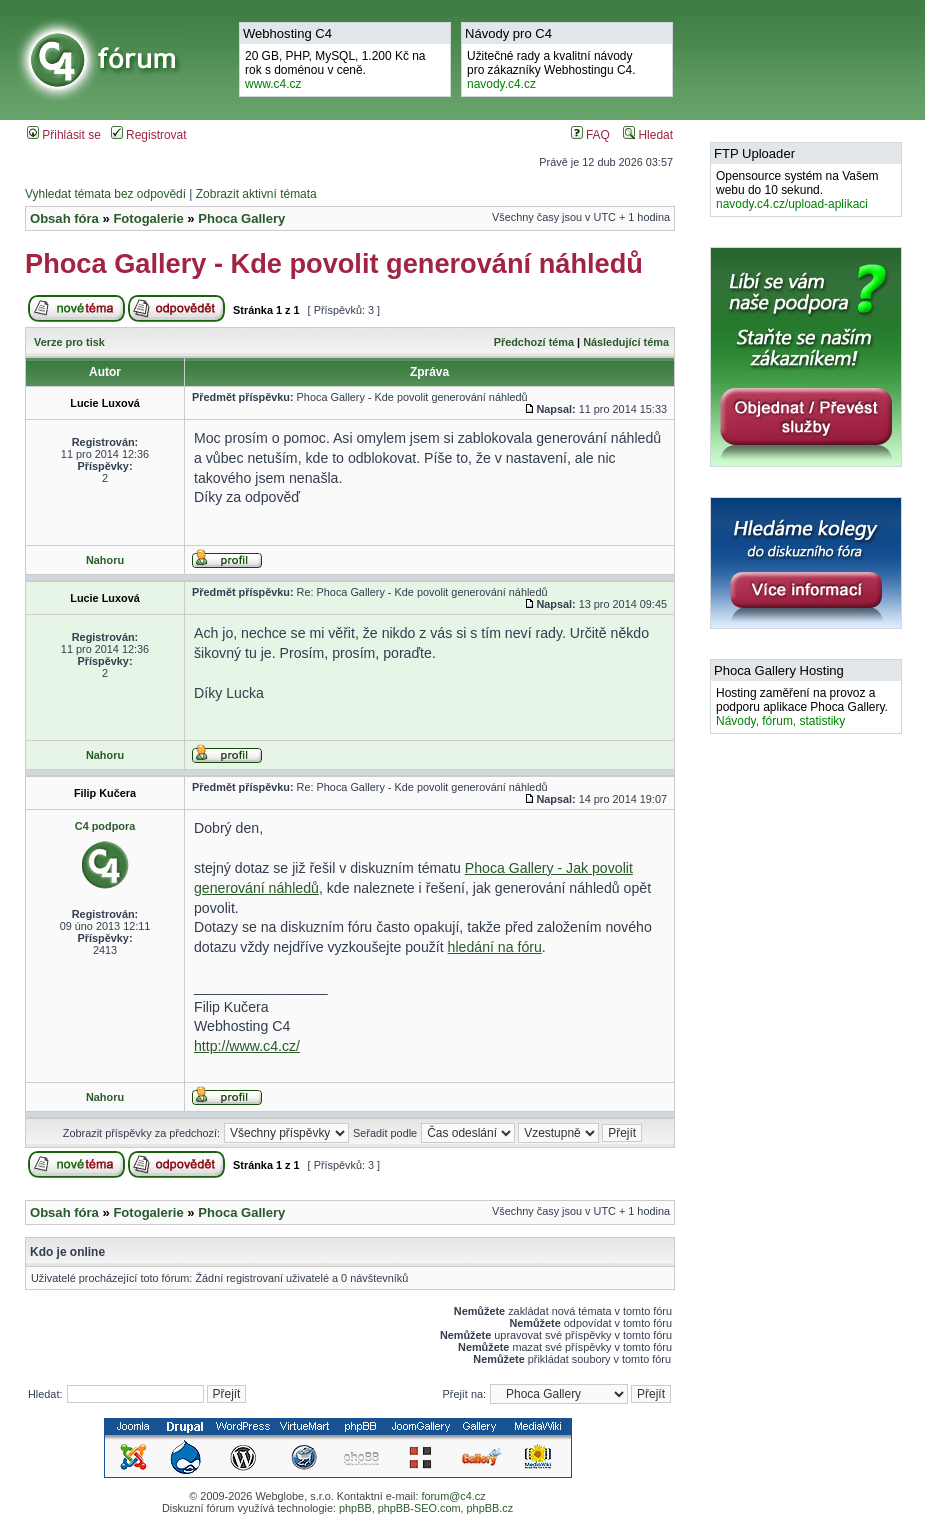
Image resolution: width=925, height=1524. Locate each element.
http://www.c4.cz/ (247, 1046)
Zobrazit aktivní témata (256, 194)
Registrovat (149, 135)
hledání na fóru (495, 947)
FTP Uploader (754, 153)
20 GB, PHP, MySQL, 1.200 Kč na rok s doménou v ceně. (335, 70)
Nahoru (105, 560)
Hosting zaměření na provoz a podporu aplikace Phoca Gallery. (802, 707)
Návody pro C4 (508, 33)
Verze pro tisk (69, 342)
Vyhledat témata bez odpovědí (105, 194)
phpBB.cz (490, 1508)
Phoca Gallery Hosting (779, 670)
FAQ (590, 135)
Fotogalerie (148, 218)
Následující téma (626, 342)
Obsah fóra (64, 218)
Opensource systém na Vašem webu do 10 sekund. (797, 190)
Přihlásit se (64, 135)
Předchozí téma (534, 342)
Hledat (648, 135)
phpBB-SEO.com (419, 1508)
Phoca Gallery (241, 218)
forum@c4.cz (453, 1496)
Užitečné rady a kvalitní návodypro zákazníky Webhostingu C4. (551, 70)
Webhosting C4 (287, 33)
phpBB (355, 1508)
